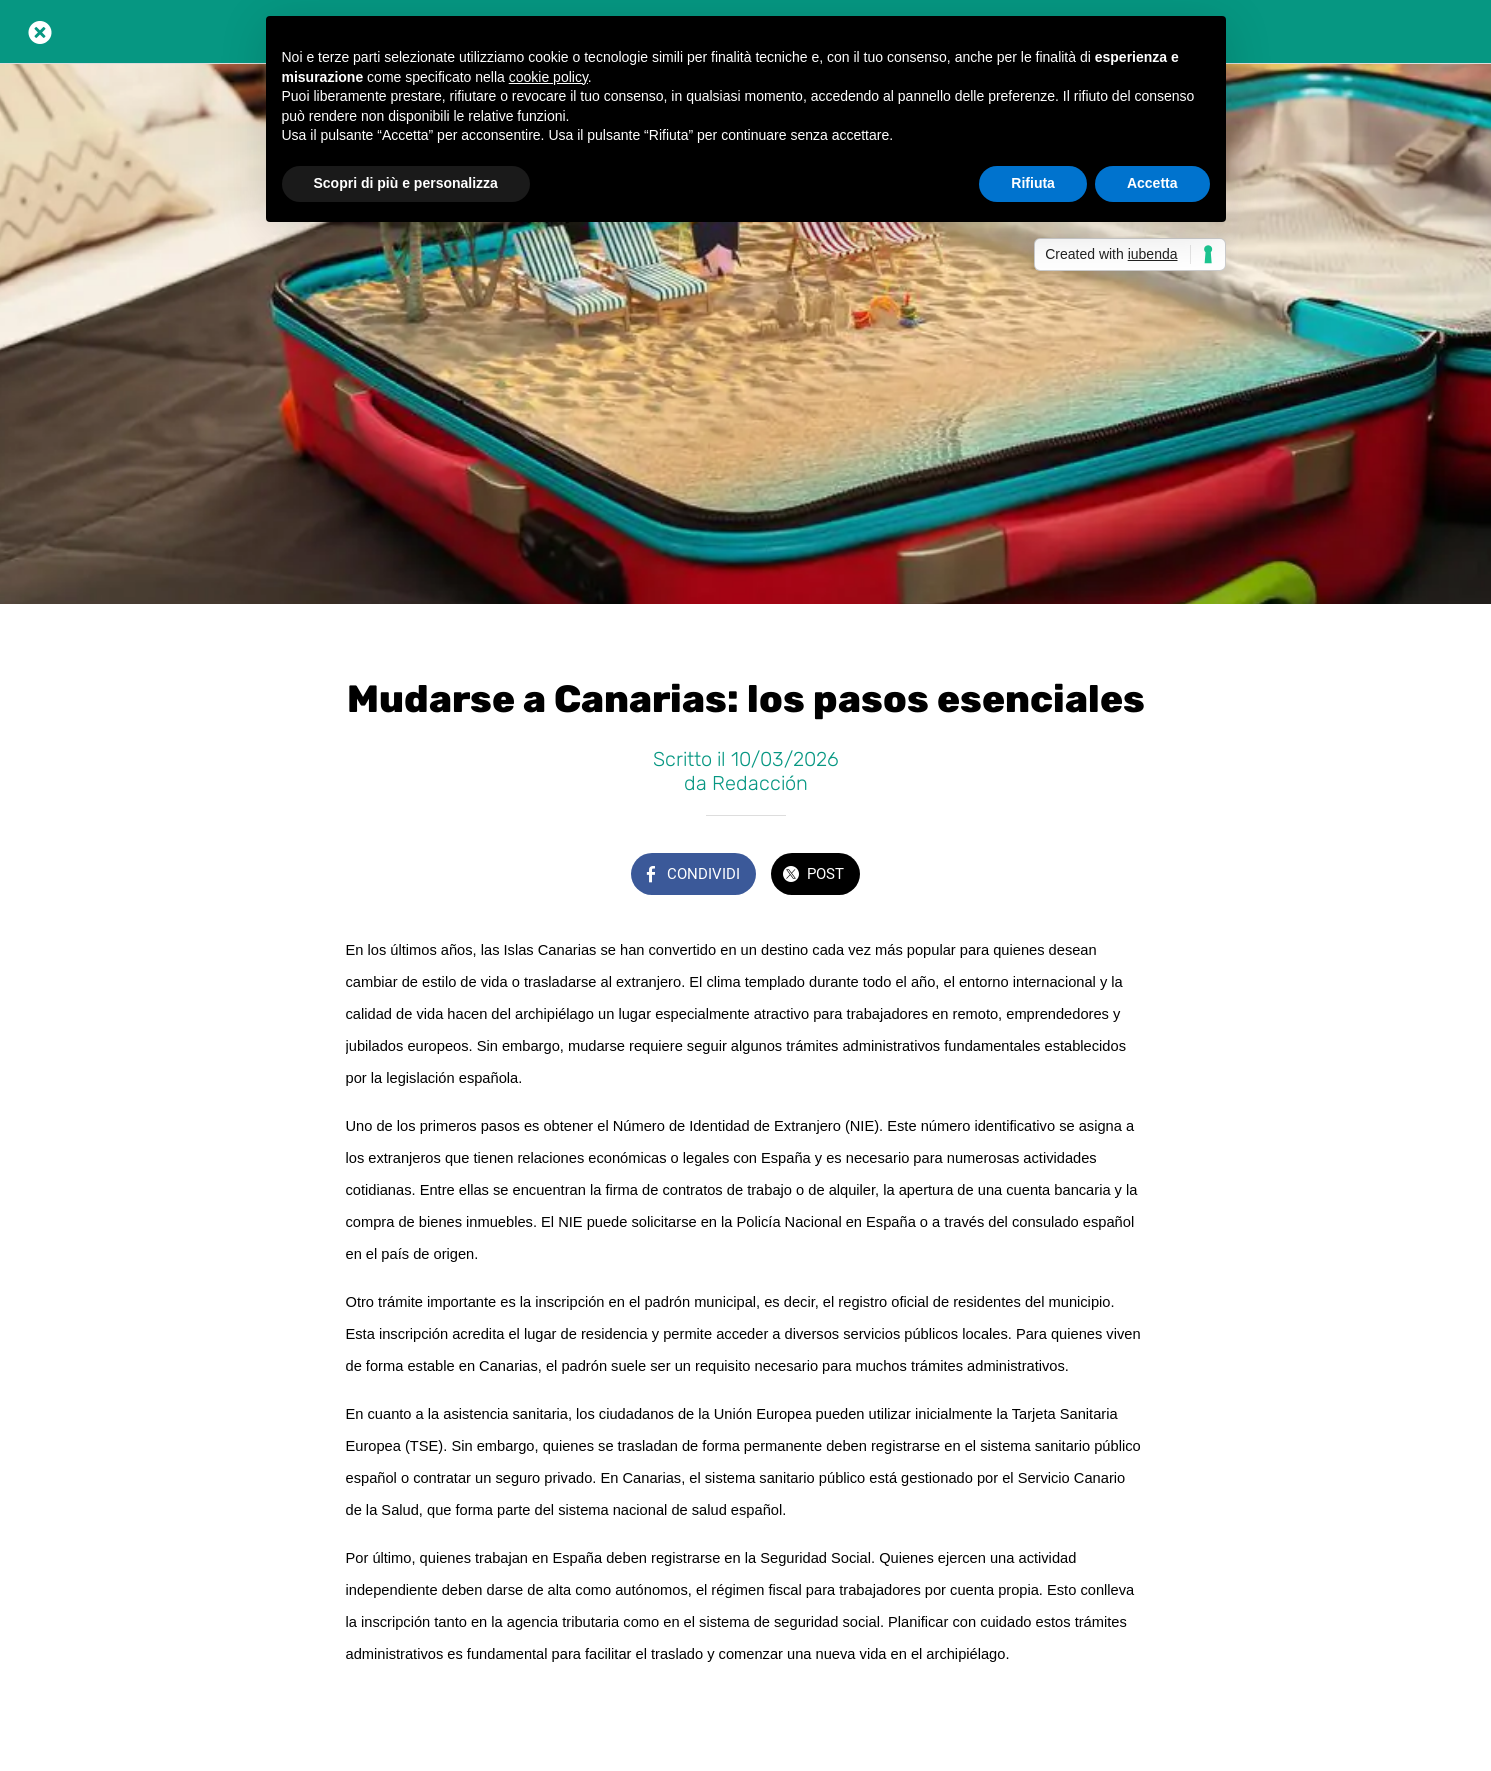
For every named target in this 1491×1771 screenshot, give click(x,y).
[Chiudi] (40, 32)
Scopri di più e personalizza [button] (406, 183)
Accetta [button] (1152, 183)
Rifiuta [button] (1033, 183)
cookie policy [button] (548, 77)
